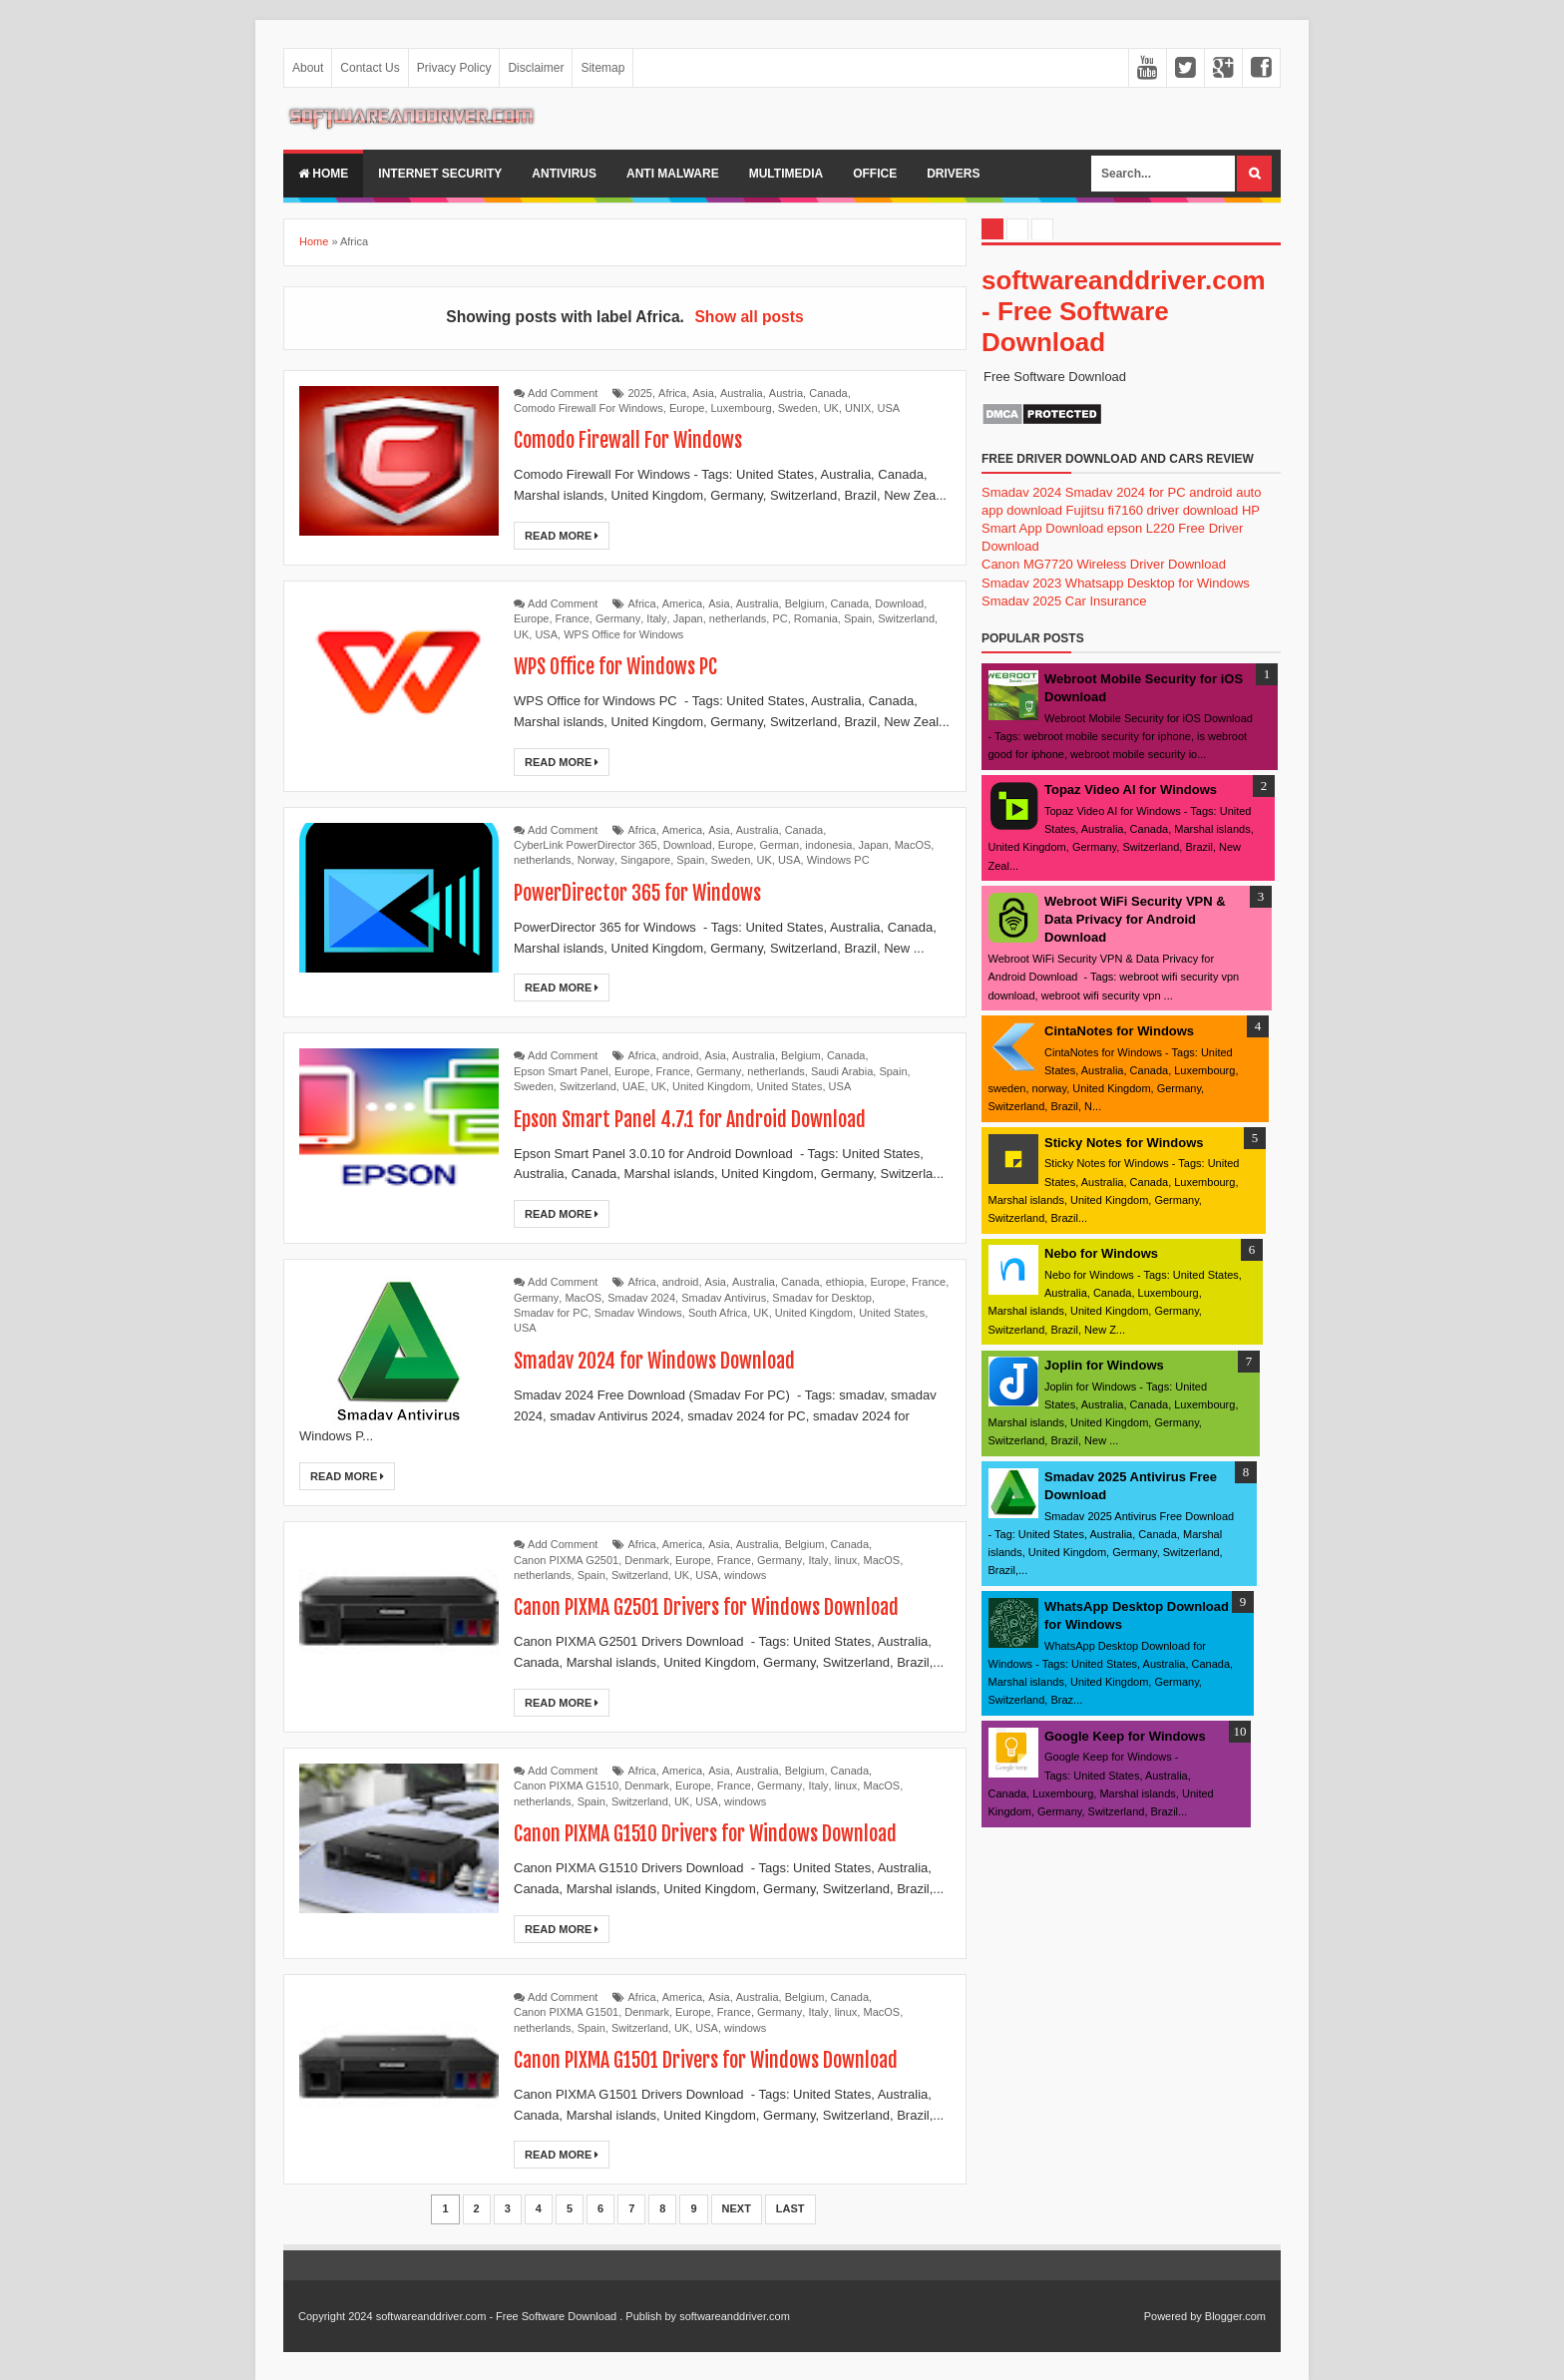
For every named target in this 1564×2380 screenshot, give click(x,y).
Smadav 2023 (1021, 583)
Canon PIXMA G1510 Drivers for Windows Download (706, 1833)
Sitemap (602, 68)
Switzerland (906, 618)
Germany (617, 618)
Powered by (1173, 2316)
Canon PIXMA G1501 (566, 2012)
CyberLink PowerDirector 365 (585, 845)
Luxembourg (741, 408)
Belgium (805, 603)
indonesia (828, 845)
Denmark (646, 1560)
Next (736, 2208)
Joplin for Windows (1104, 1365)
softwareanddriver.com (734, 2316)
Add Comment (562, 393)
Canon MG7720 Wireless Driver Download (1103, 564)
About (307, 68)
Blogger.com (1235, 2316)
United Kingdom (711, 1086)
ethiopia (845, 1282)
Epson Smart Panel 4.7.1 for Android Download (690, 1119)
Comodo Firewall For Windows (588, 408)
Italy (656, 618)
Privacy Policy (454, 68)
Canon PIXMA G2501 (566, 1560)
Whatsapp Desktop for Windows (1157, 583)
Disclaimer (536, 68)
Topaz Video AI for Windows (1130, 789)
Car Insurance (1106, 601)
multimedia (786, 174)
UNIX (858, 408)
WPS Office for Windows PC (615, 666)
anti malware (672, 174)
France (572, 618)
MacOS (913, 845)
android (680, 1055)
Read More (561, 536)
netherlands (738, 618)
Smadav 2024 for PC (1125, 492)
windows (745, 1575)
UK (831, 408)
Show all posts (748, 316)
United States (789, 1086)
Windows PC (838, 860)
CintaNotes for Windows (1119, 1030)
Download (899, 603)
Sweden (798, 408)
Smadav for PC (551, 1313)
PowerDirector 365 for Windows (638, 893)
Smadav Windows (638, 1313)
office (875, 174)
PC (779, 618)
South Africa (717, 1313)
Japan (688, 618)
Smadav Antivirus (723, 1298)
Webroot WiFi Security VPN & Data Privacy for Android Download (1135, 919)
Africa (672, 393)
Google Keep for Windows (1125, 1736)
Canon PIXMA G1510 (566, 1785)
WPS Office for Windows (623, 634)
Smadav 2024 (641, 1298)
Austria (786, 393)
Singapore (645, 860)
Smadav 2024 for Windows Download (655, 1361)
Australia (741, 393)
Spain (858, 618)
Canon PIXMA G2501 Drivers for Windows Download (707, 1607)
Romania (816, 618)
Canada (828, 393)
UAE (633, 1086)
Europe (686, 408)
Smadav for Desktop (822, 1298)
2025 (640, 393)
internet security (440, 174)
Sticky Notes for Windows (1124, 1142)
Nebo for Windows (1101, 1253)
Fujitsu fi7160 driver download (1152, 510)
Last (790, 2208)
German (779, 845)
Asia (702, 393)
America (682, 603)
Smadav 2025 (1021, 601)
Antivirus (564, 174)
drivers (953, 174)
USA (888, 408)
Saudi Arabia (842, 1071)
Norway (596, 860)
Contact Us (369, 68)
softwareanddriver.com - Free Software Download (1123, 311)
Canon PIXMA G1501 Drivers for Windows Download (706, 2060)
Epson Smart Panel (561, 1071)
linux (846, 1560)
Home (323, 174)
